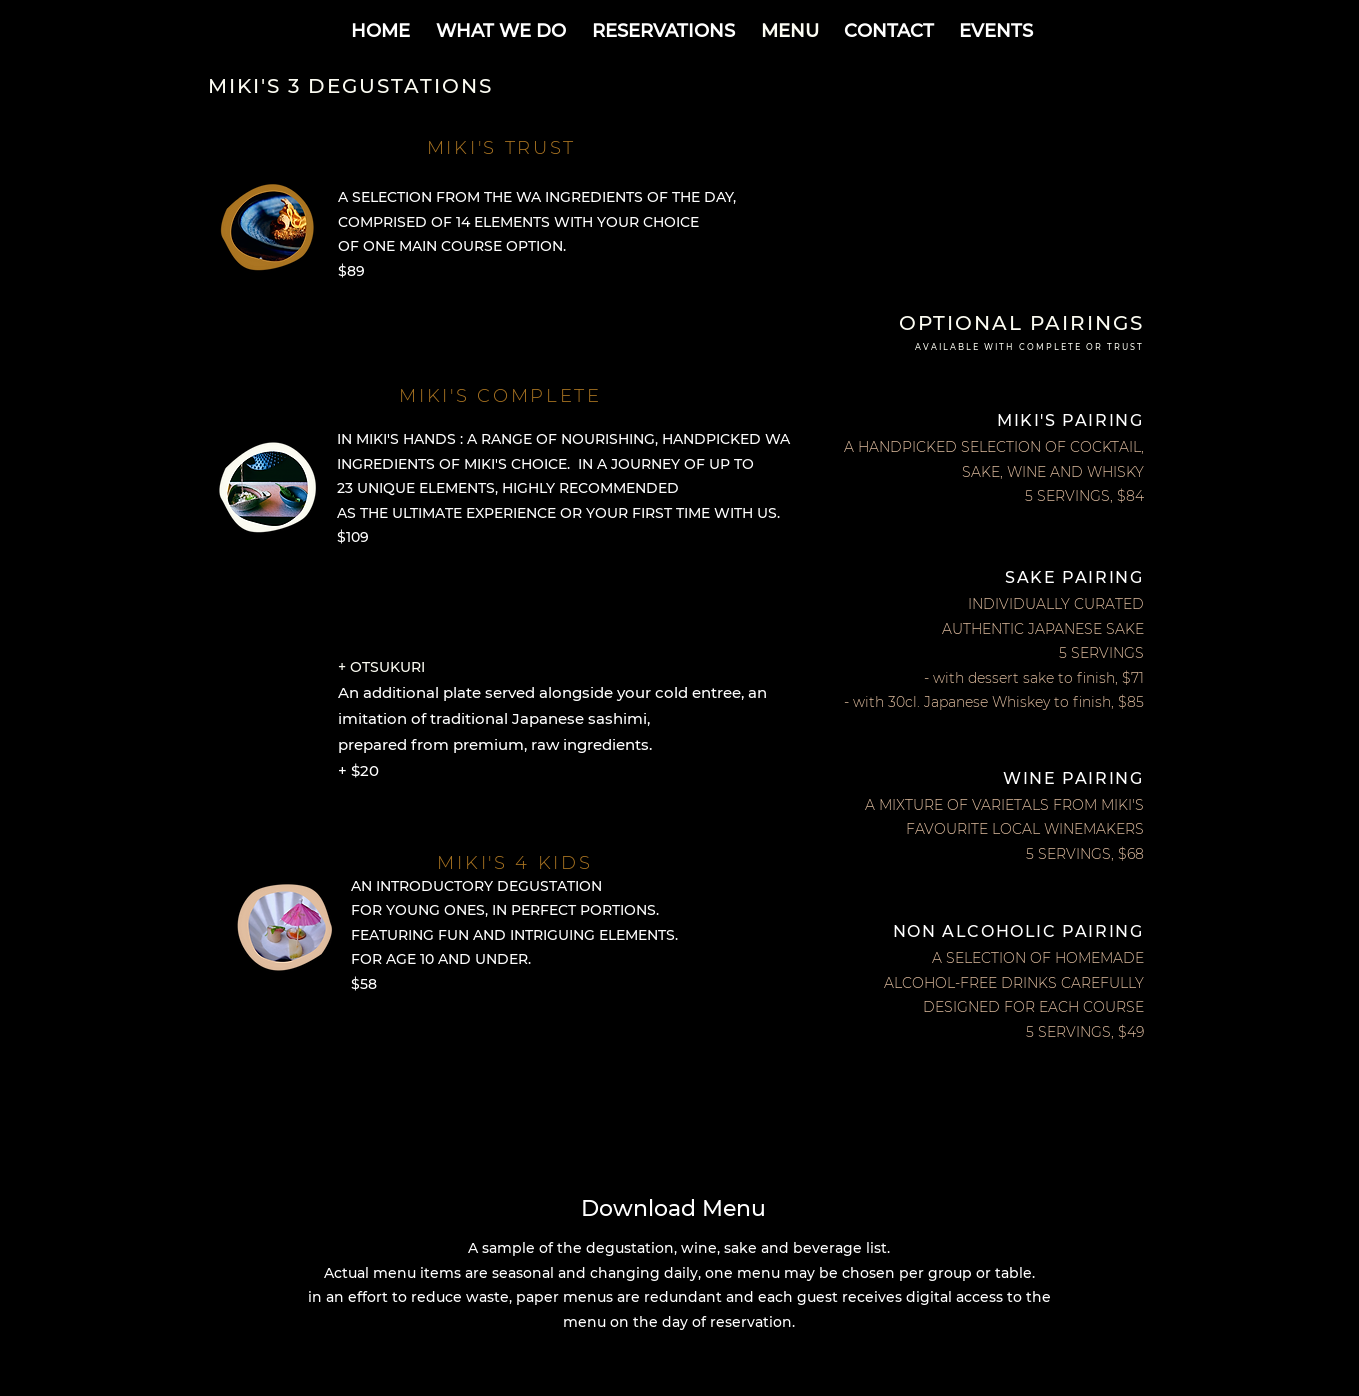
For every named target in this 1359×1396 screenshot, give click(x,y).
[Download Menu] (680, 1208)
